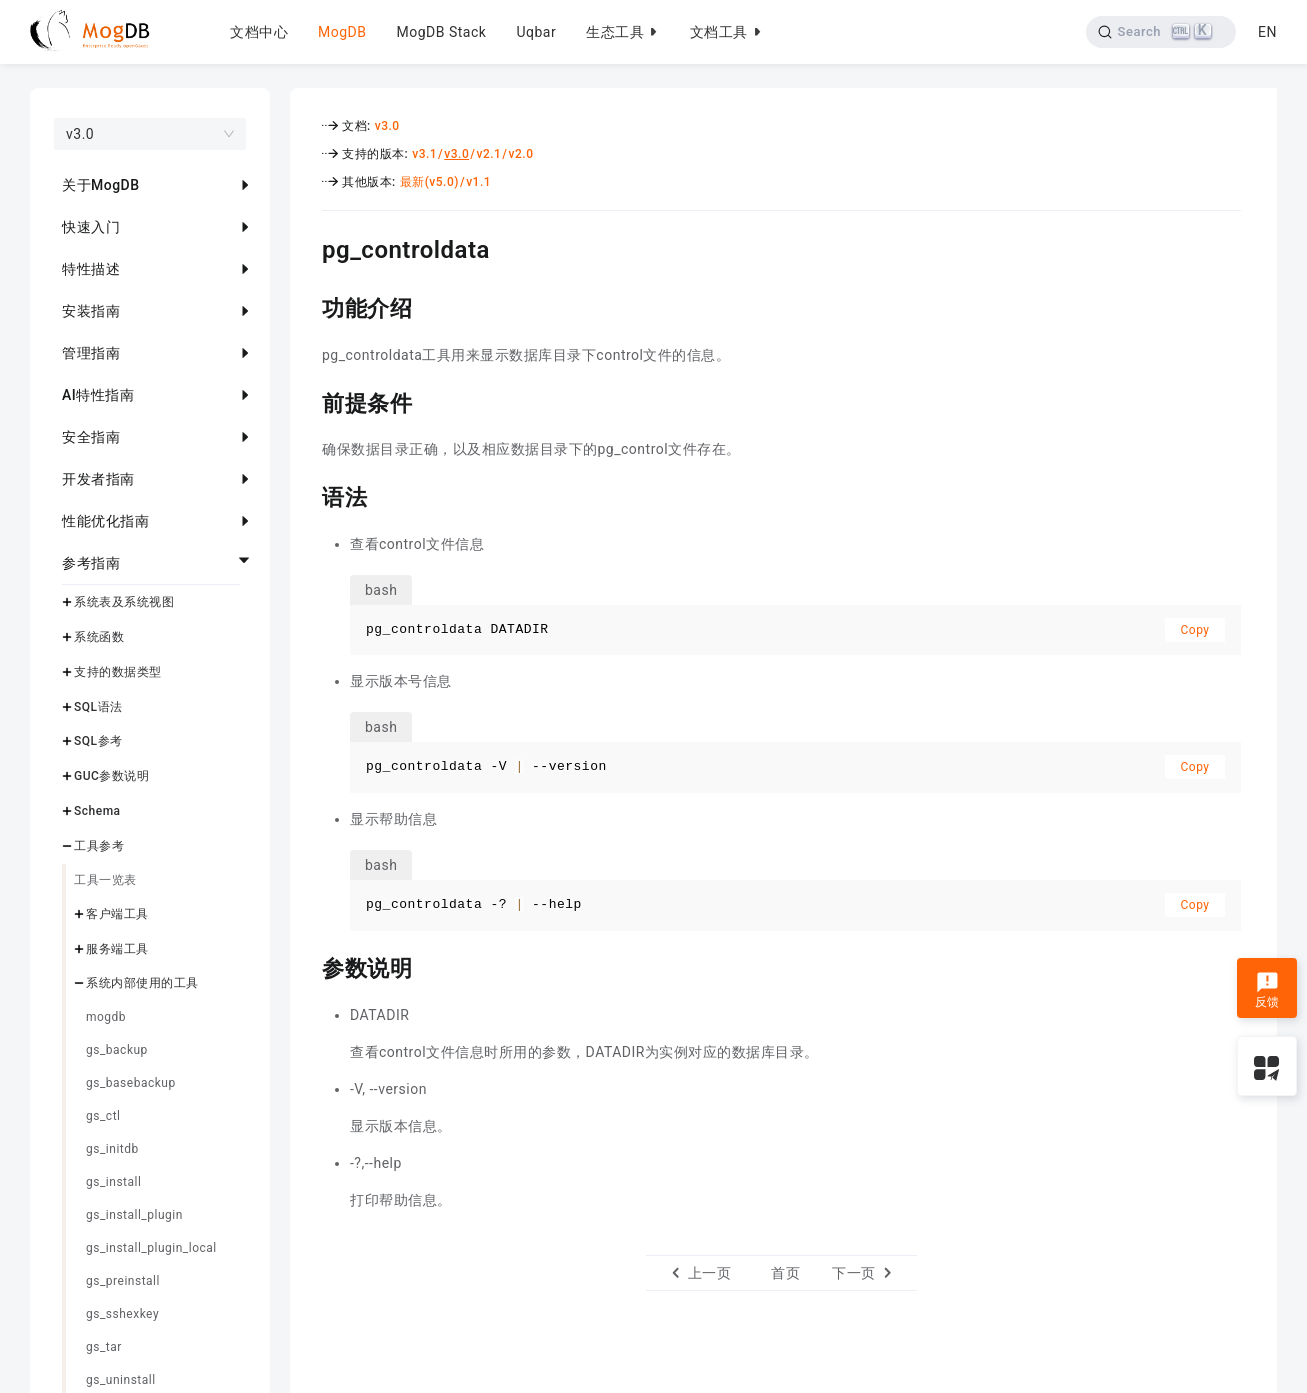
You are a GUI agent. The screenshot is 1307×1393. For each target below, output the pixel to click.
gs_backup (117, 1050)
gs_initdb (112, 1149)
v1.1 (478, 182)
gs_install (113, 1182)
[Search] (1160, 32)
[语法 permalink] (307, 495)
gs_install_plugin (134, 1215)
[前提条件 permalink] (307, 401)
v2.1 (488, 154)
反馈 (1267, 990)
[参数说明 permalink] (307, 966)
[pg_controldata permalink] (307, 247)
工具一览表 (105, 880)
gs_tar (104, 1347)
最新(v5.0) (429, 182)
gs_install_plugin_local (151, 1248)
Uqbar (536, 32)
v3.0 (387, 126)
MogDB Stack (441, 32)
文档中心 (259, 32)
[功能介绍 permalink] (307, 306)
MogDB (342, 32)
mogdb (106, 1017)
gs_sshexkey (122, 1314)
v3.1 (424, 154)
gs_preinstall (123, 1281)
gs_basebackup (131, 1083)
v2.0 (521, 154)
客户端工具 (117, 914)
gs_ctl (103, 1116)
